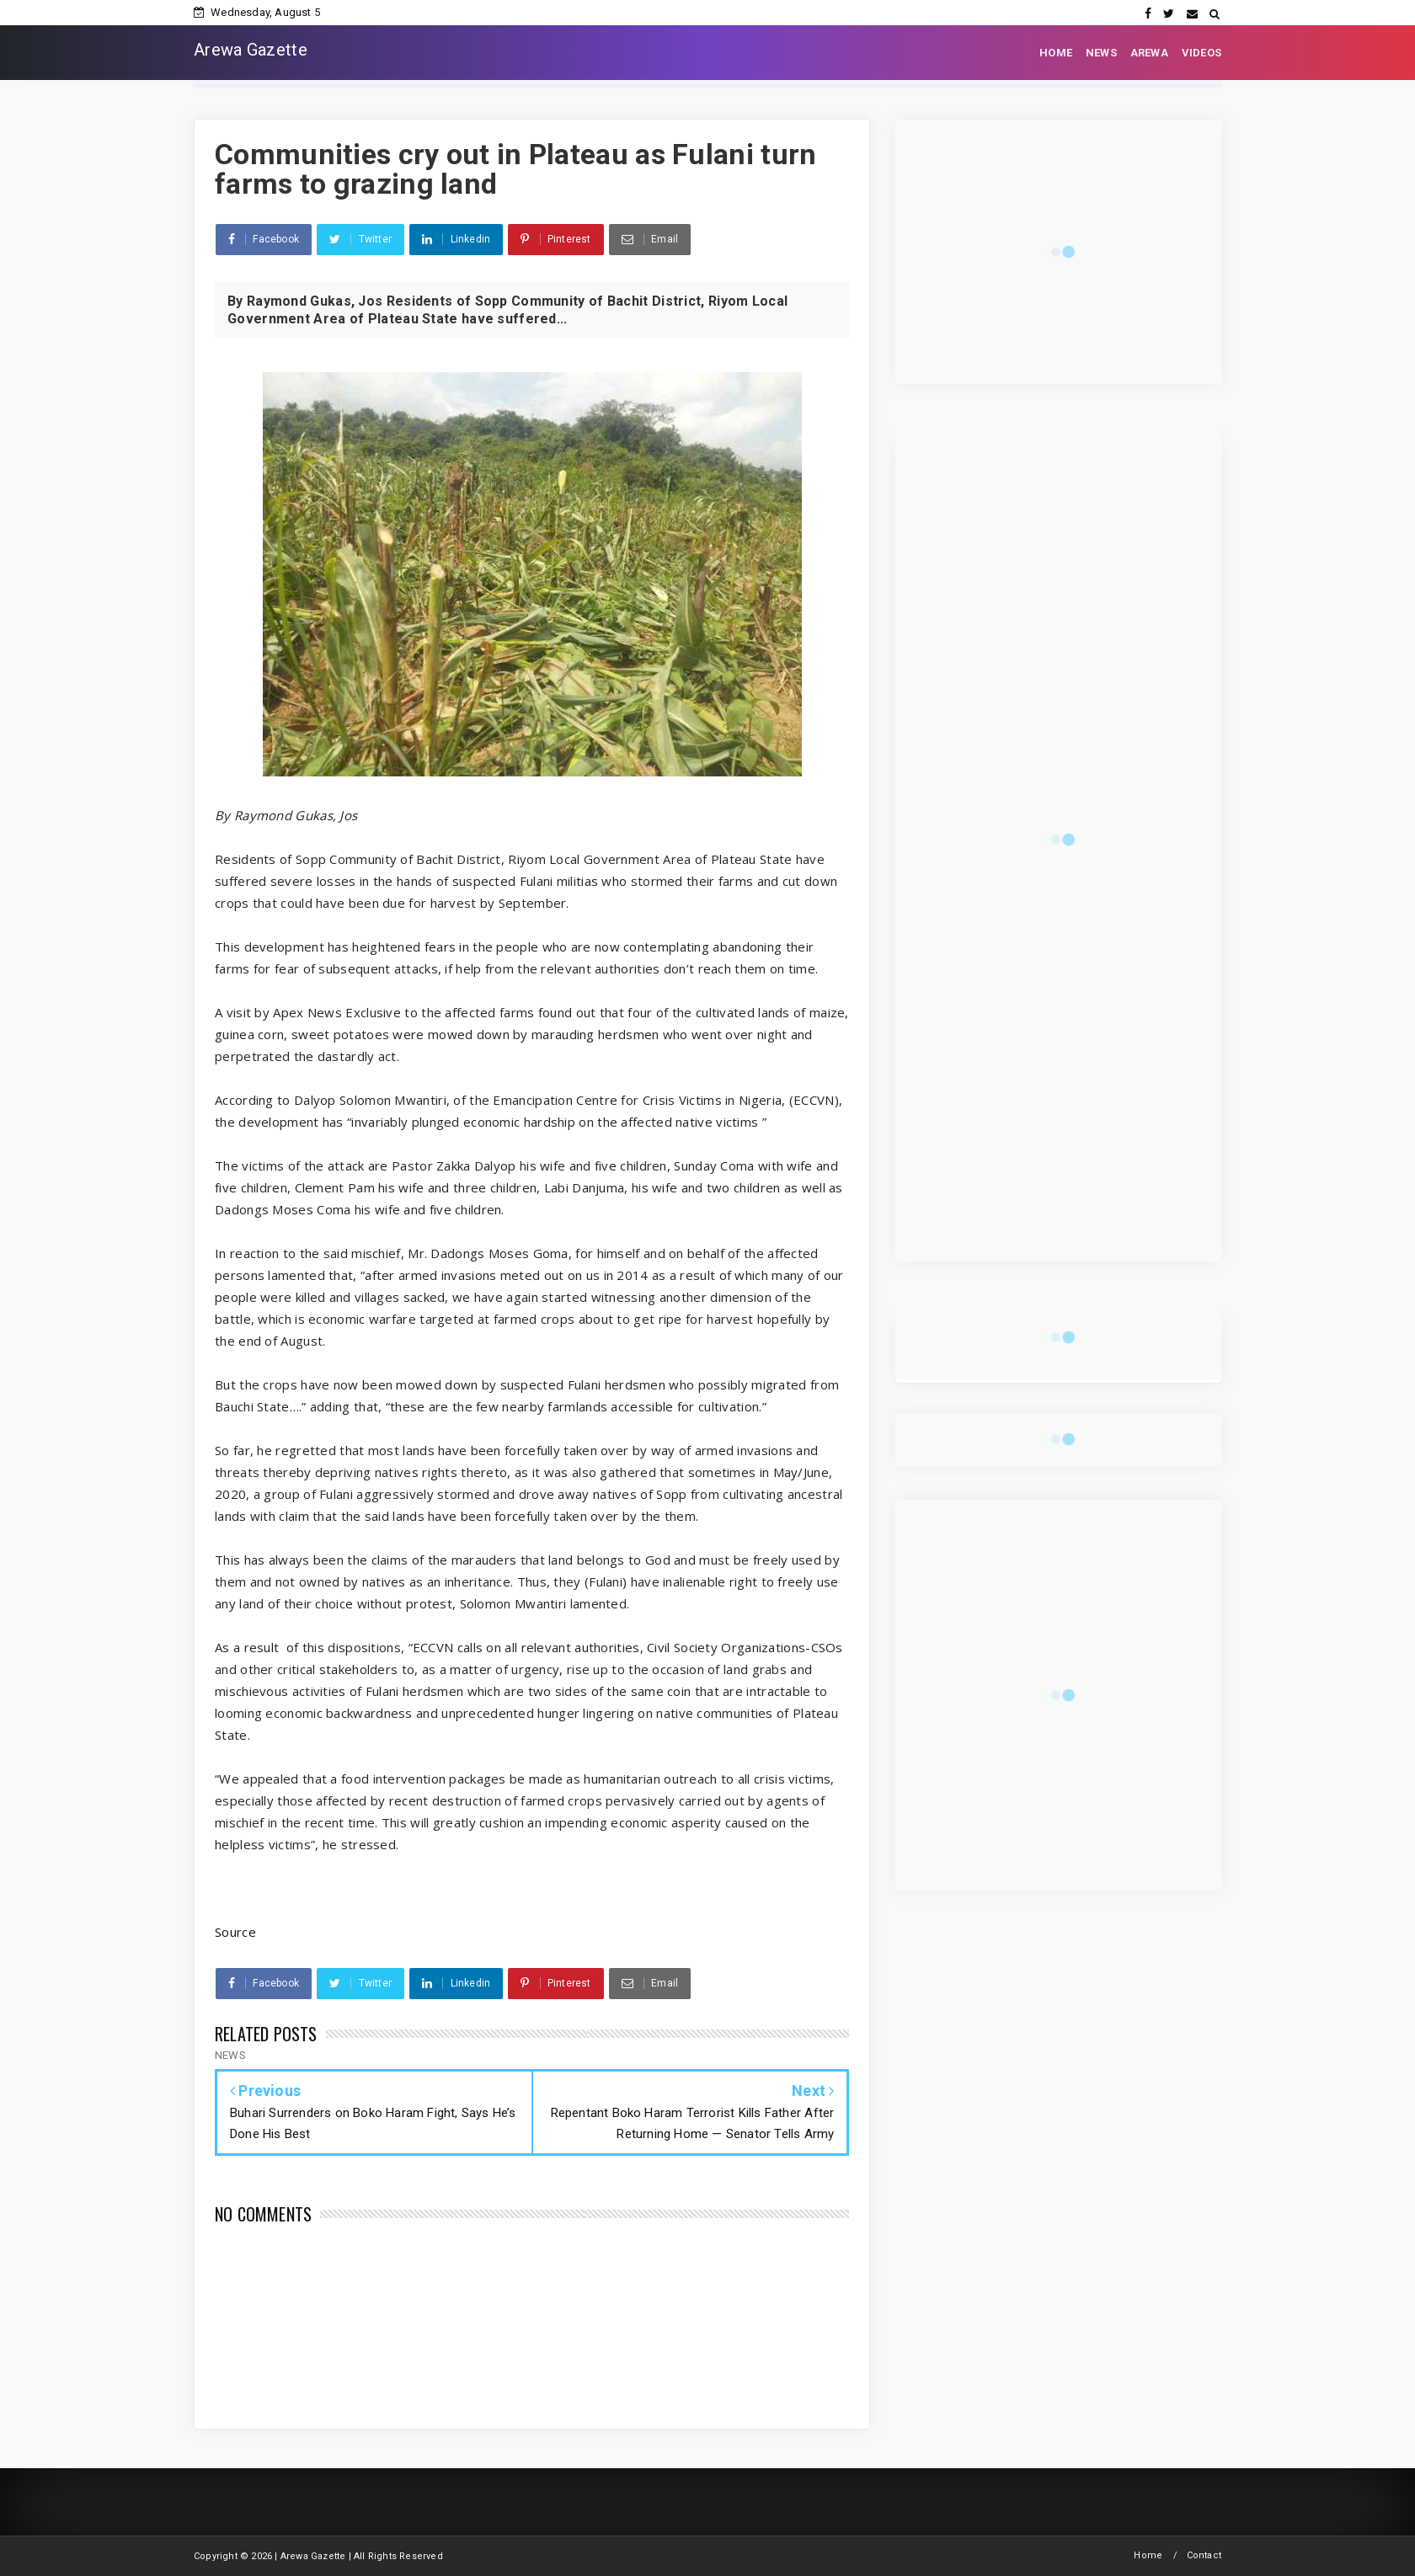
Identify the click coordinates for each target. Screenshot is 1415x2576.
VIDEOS (1201, 52)
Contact (1204, 2555)
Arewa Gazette (250, 50)
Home (1148, 2555)
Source (235, 1931)
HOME (1055, 52)
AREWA (1149, 52)
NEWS (1101, 52)
